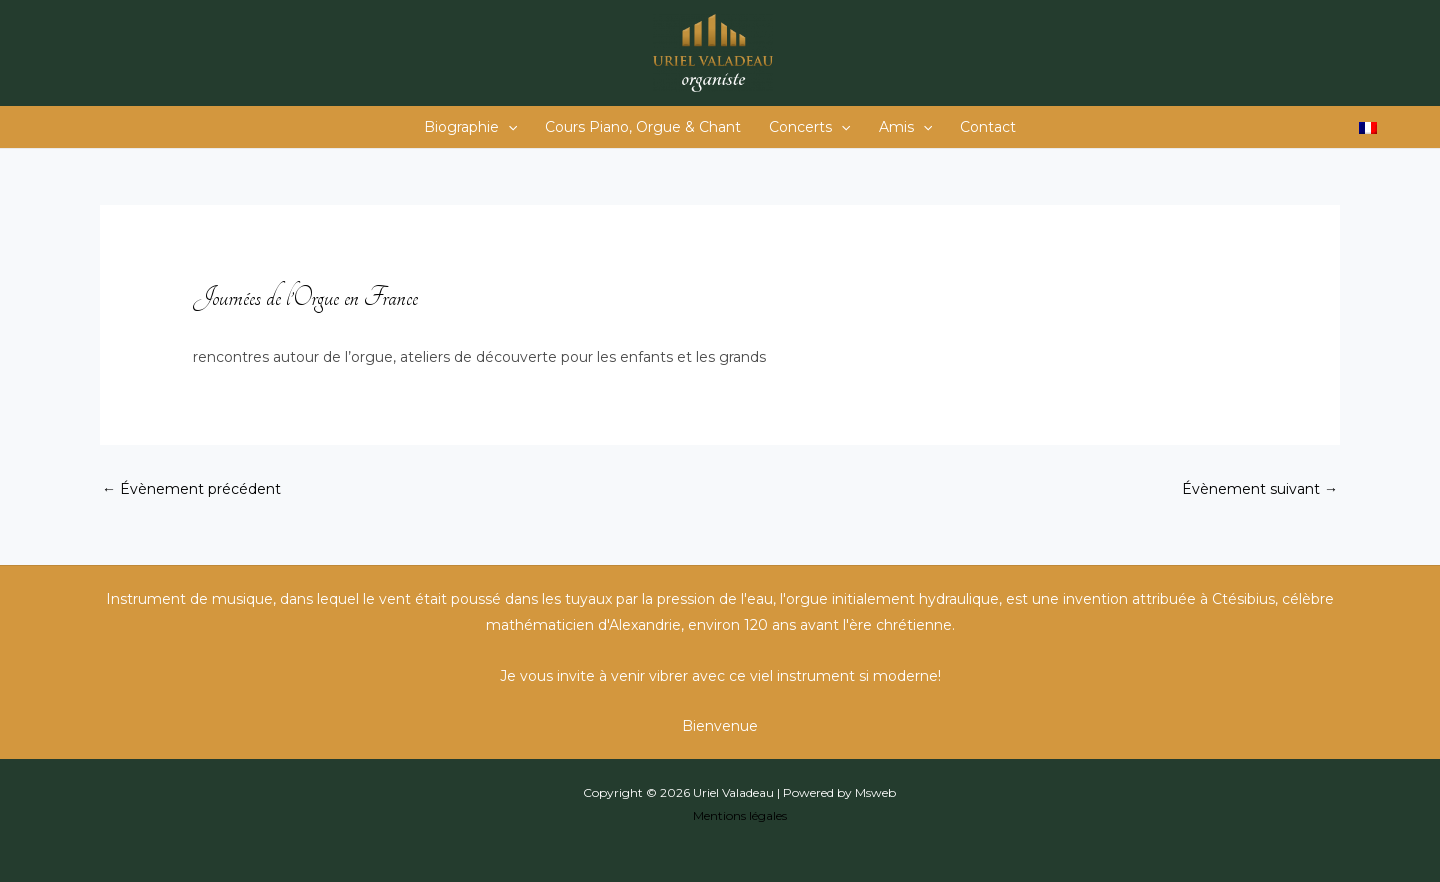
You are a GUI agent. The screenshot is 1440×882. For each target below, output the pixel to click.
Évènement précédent (191, 489)
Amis (905, 127)
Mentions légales (740, 815)
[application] (508, 127)
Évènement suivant (1260, 489)
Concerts (809, 127)
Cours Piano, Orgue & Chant (643, 127)
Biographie (470, 127)
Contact (988, 127)
